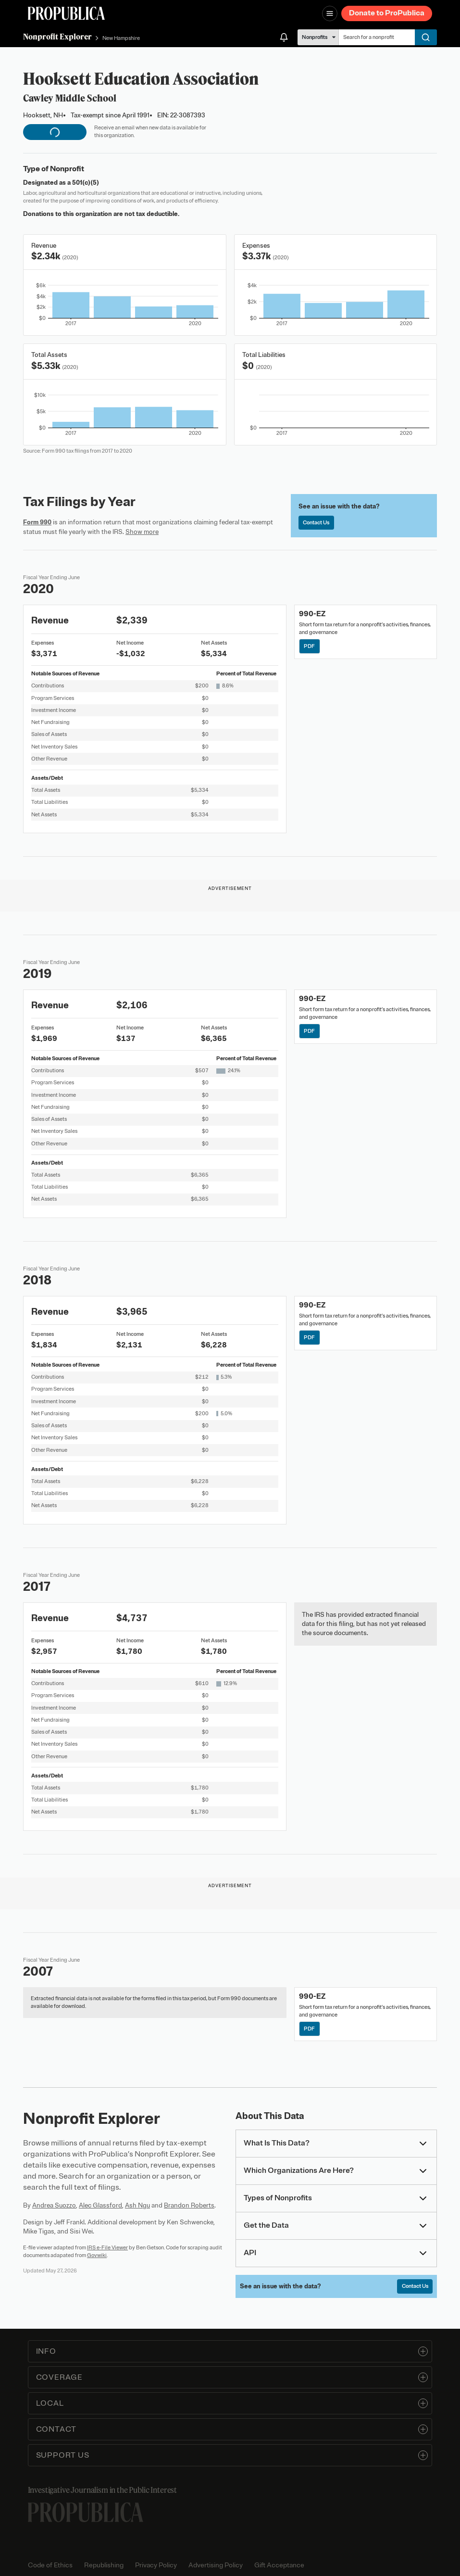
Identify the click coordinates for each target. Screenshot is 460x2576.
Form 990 (37, 522)
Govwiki (97, 2255)
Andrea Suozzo (54, 2205)
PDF (309, 646)
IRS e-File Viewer (107, 2247)
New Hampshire (121, 38)
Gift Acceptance (279, 2565)
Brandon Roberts (189, 2205)
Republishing (104, 2565)
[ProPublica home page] (85, 2512)
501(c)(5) (85, 182)
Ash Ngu (137, 2205)
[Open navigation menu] (329, 13)
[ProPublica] (66, 13)
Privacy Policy (156, 2565)
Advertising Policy (215, 2565)
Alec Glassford (100, 2205)
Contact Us (316, 522)
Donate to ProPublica (386, 13)
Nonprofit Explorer (57, 36)
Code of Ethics (50, 2565)
